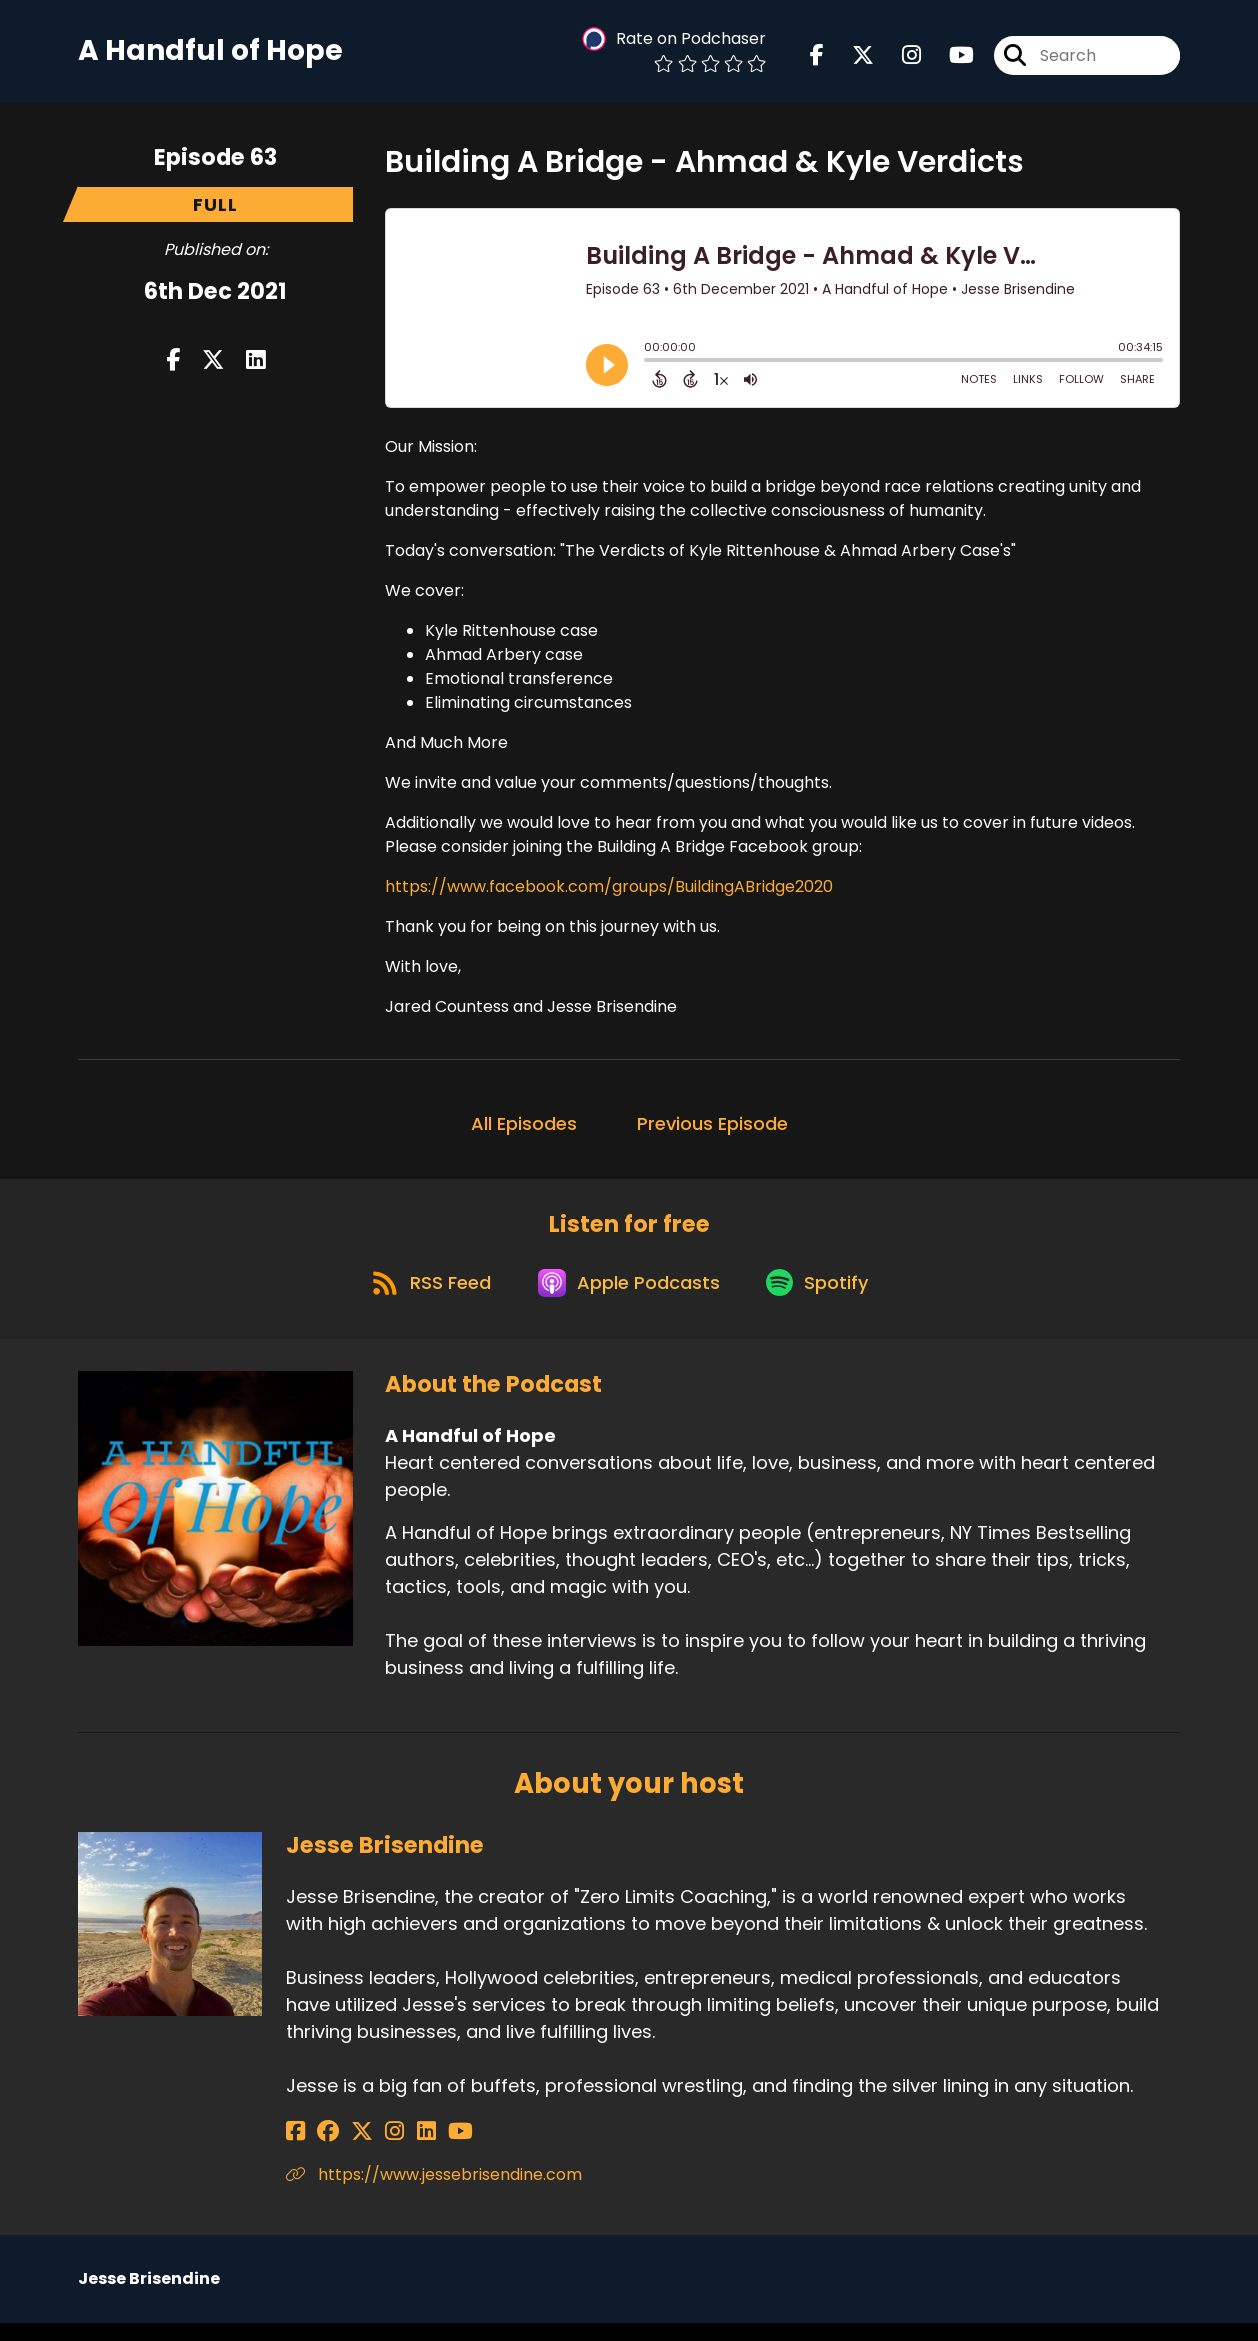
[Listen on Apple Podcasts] (628, 1298)
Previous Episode (712, 1130)
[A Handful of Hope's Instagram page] (899, 59)
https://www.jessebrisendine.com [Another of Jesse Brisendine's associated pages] (434, 2192)
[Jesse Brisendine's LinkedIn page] (393, 2149)
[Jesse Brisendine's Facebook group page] (320, 2149)
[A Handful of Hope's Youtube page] (949, 59)
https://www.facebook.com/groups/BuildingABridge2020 (609, 893)
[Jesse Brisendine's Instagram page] (370, 2149)
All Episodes (524, 1130)
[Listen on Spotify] (824, 1298)
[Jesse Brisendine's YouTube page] (419, 2149)
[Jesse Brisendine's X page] (346, 2149)
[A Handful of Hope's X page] (851, 59)
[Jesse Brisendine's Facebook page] (295, 2149)
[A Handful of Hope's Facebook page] (817, 59)
